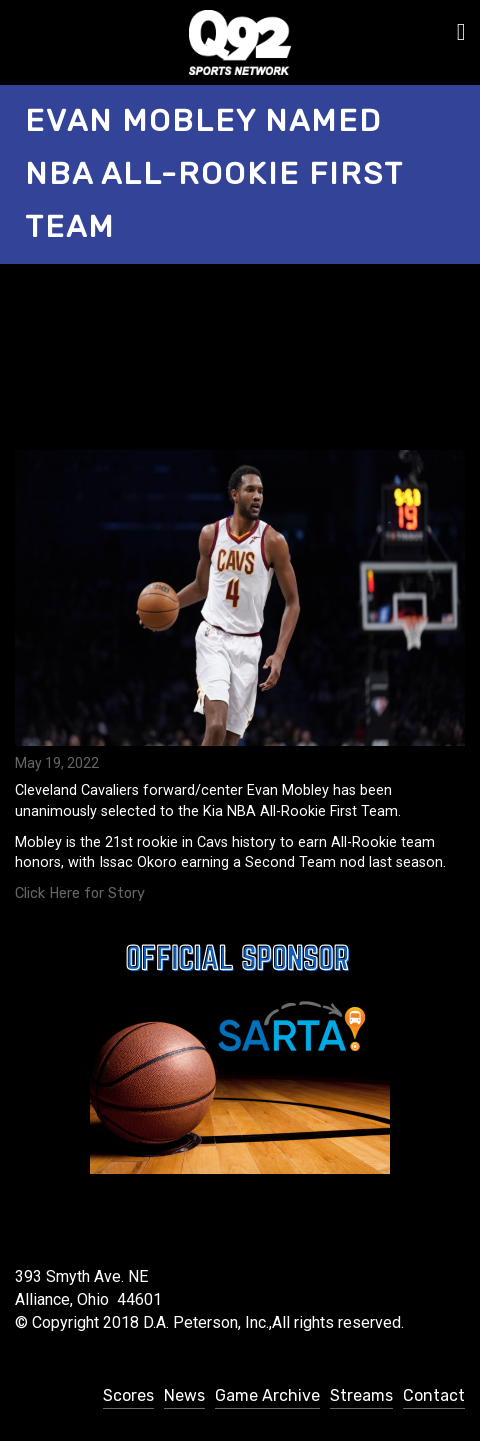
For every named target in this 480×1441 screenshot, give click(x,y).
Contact (434, 1395)
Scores (128, 1395)
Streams (361, 1395)
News (184, 1395)
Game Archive (267, 1395)
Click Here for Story (80, 893)
